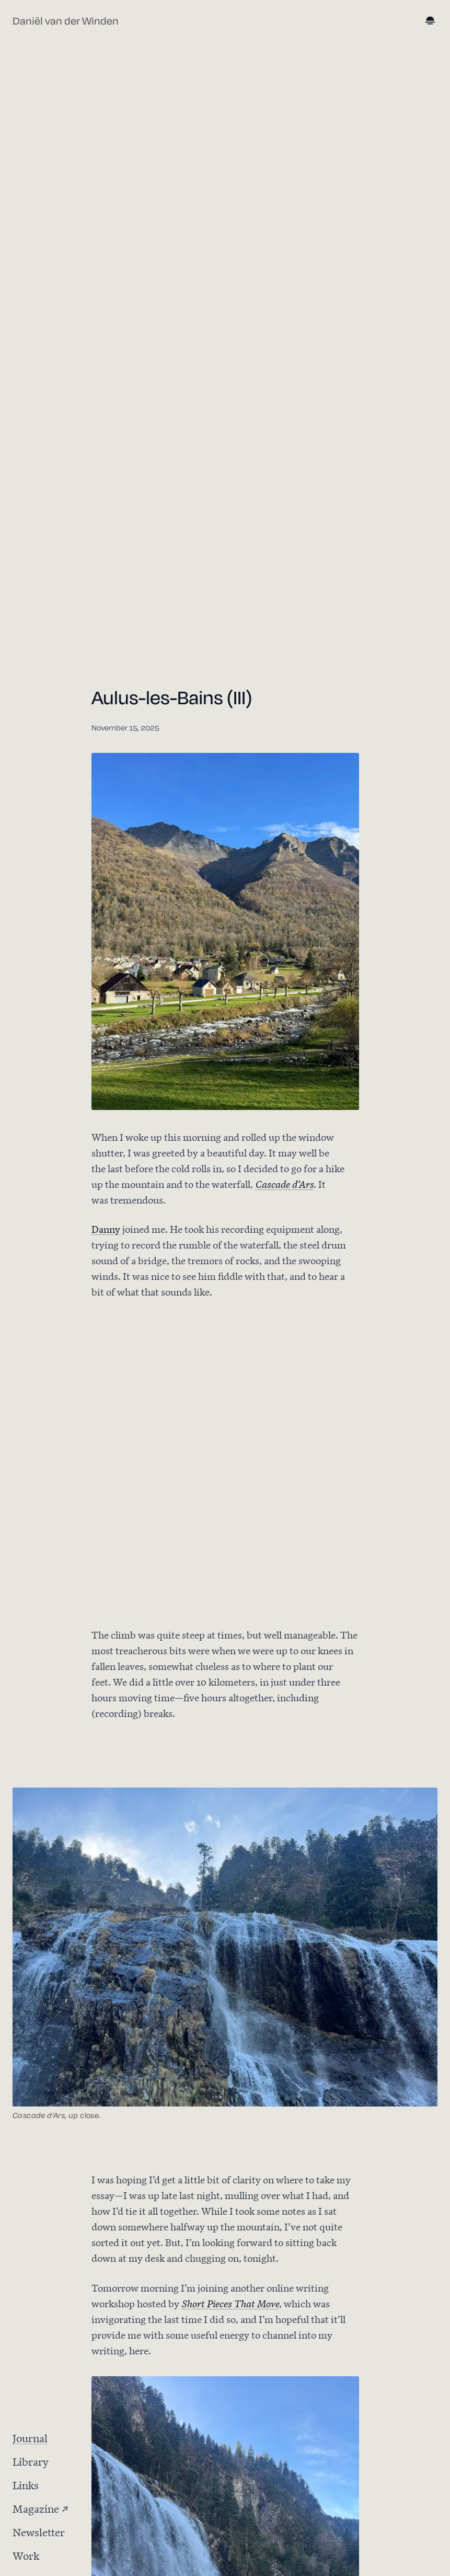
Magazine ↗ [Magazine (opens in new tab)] (40, 2507)
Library (31, 2460)
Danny (105, 1228)
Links (26, 2484)
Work (26, 2554)
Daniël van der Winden (66, 21)
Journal (30, 2437)
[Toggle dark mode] (431, 21)
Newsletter (39, 2531)
